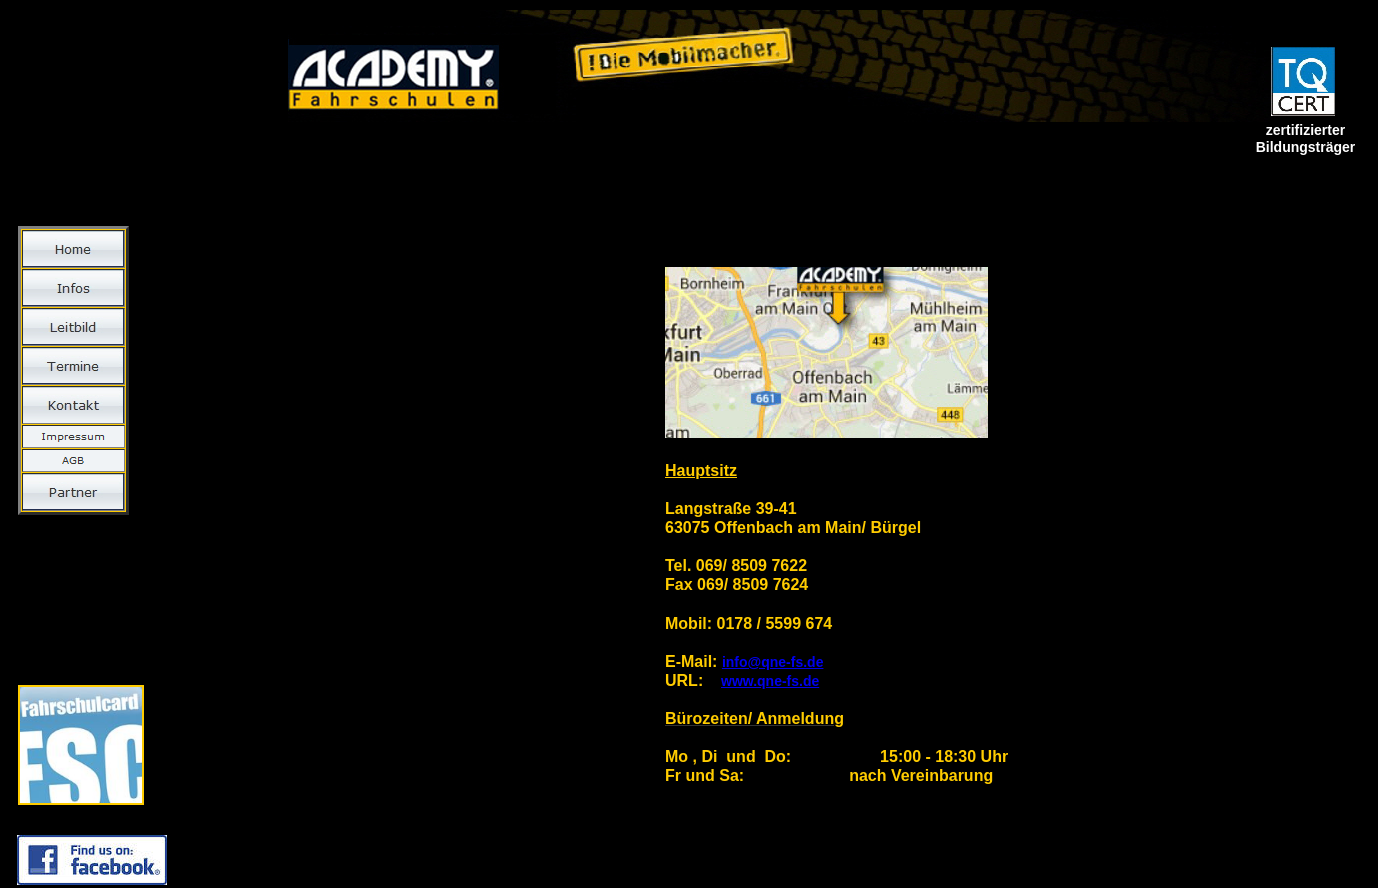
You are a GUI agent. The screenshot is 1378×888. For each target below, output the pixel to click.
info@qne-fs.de (773, 662)
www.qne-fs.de (770, 681)
